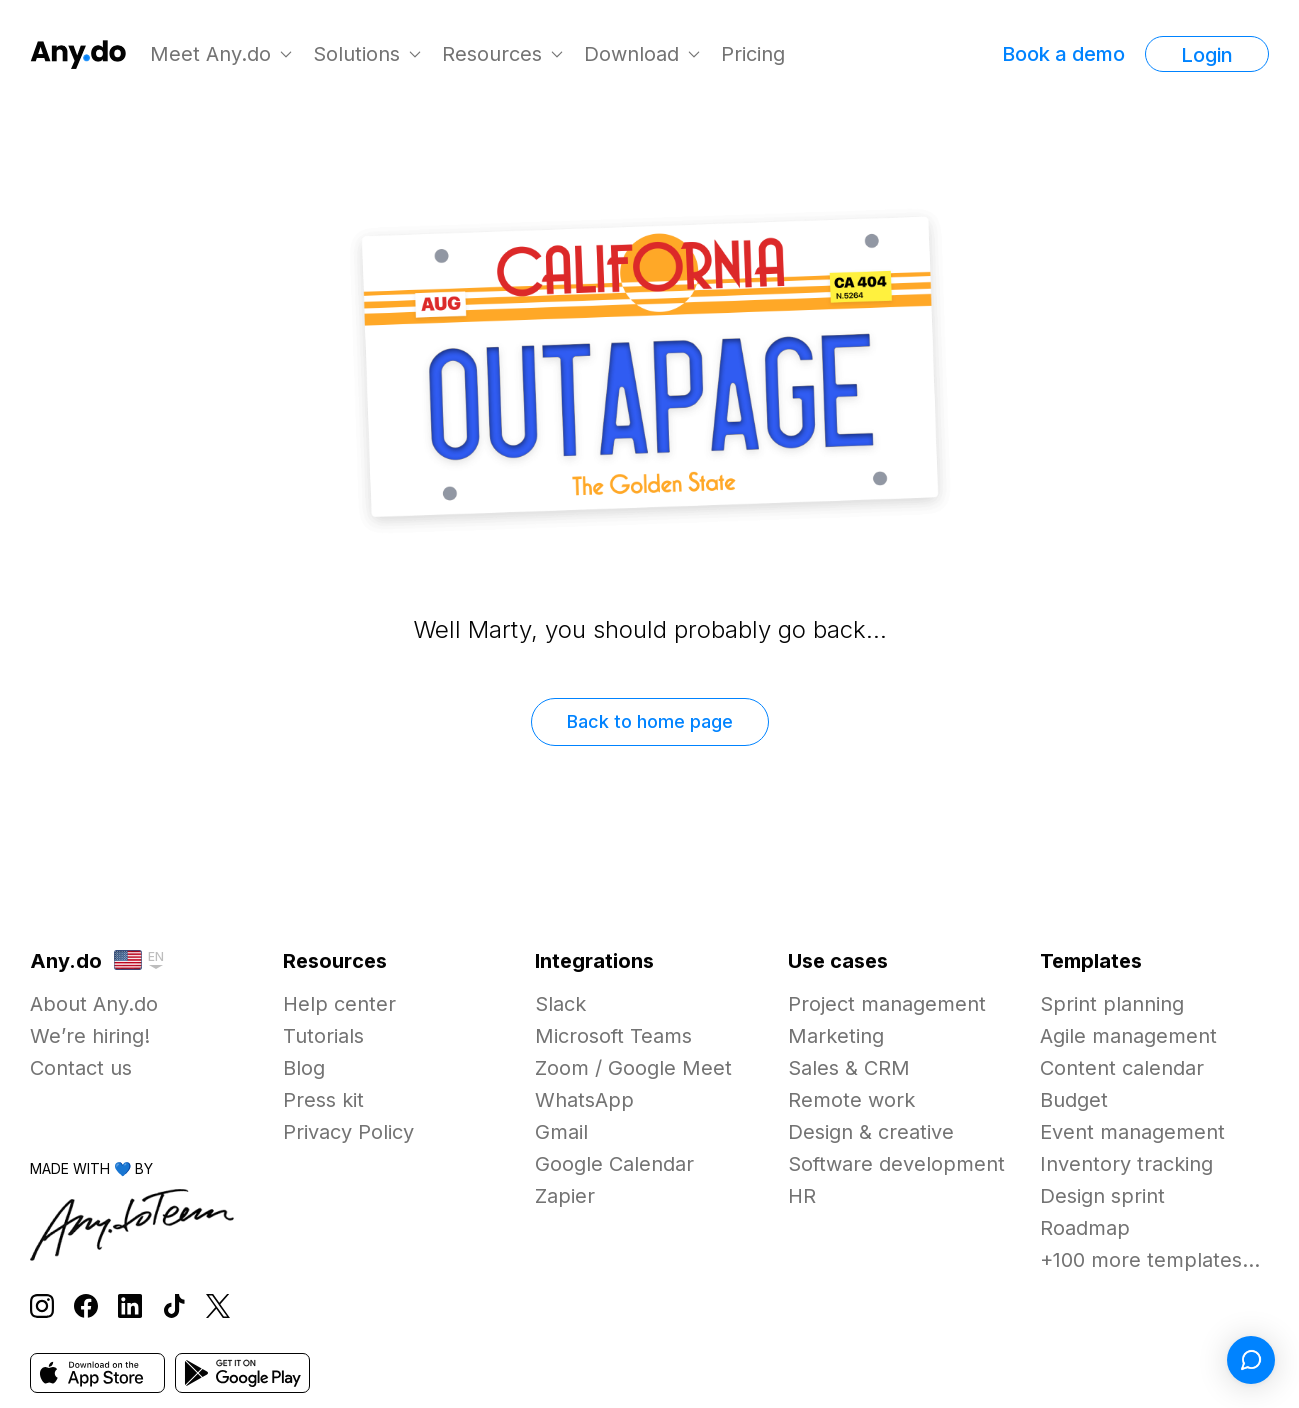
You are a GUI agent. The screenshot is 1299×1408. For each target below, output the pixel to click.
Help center (339, 1004)
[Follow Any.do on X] (218, 1306)
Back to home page (650, 721)
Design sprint (1102, 1196)
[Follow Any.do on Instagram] (42, 1306)
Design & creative (871, 1132)
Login (1207, 55)
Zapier (565, 1196)
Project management (887, 1004)
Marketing (836, 1036)
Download (631, 54)
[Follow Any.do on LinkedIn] (130, 1306)
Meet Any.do (210, 54)
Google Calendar (614, 1164)
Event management (1132, 1132)
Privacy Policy (348, 1132)
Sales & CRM (849, 1068)
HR (802, 1196)
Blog (304, 1068)
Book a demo (1063, 54)
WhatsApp (584, 1100)
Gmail (561, 1132)
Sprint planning (1112, 1004)
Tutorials (323, 1036)
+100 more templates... (1150, 1260)
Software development (896, 1164)
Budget (1074, 1100)
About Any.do (94, 1004)
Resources (492, 54)
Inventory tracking (1126, 1164)
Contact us (81, 1068)
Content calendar (1122, 1068)
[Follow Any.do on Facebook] (86, 1306)
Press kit (323, 1100)
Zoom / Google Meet (633, 1068)
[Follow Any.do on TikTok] (174, 1306)
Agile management (1128, 1036)
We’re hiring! (90, 1036)
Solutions (356, 54)
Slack (560, 1004)
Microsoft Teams (613, 1036)
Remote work (851, 1100)
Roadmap (1085, 1228)
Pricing (753, 54)
